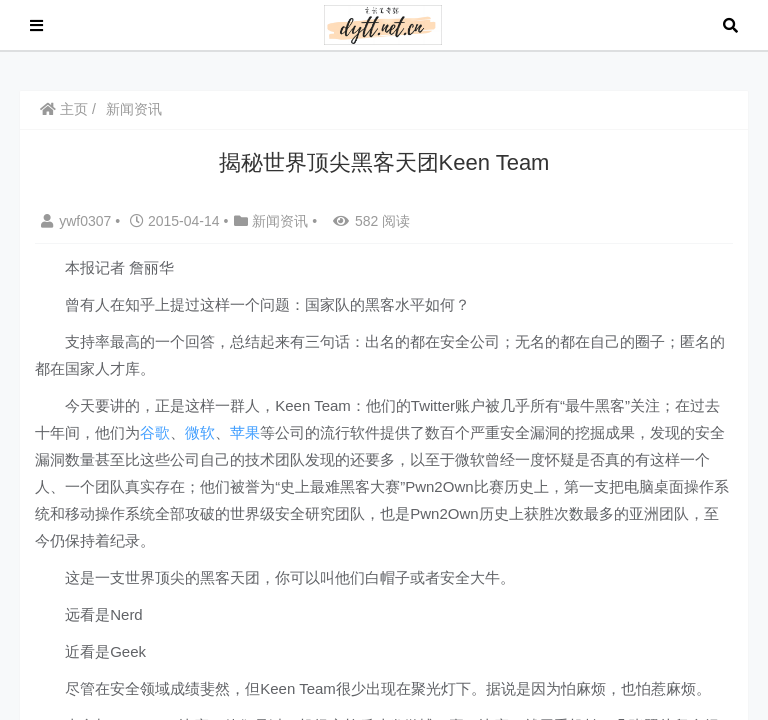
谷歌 (155, 432)
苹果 (245, 432)
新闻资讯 (134, 109)
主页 (64, 109)
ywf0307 (78, 221)
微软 (200, 432)
